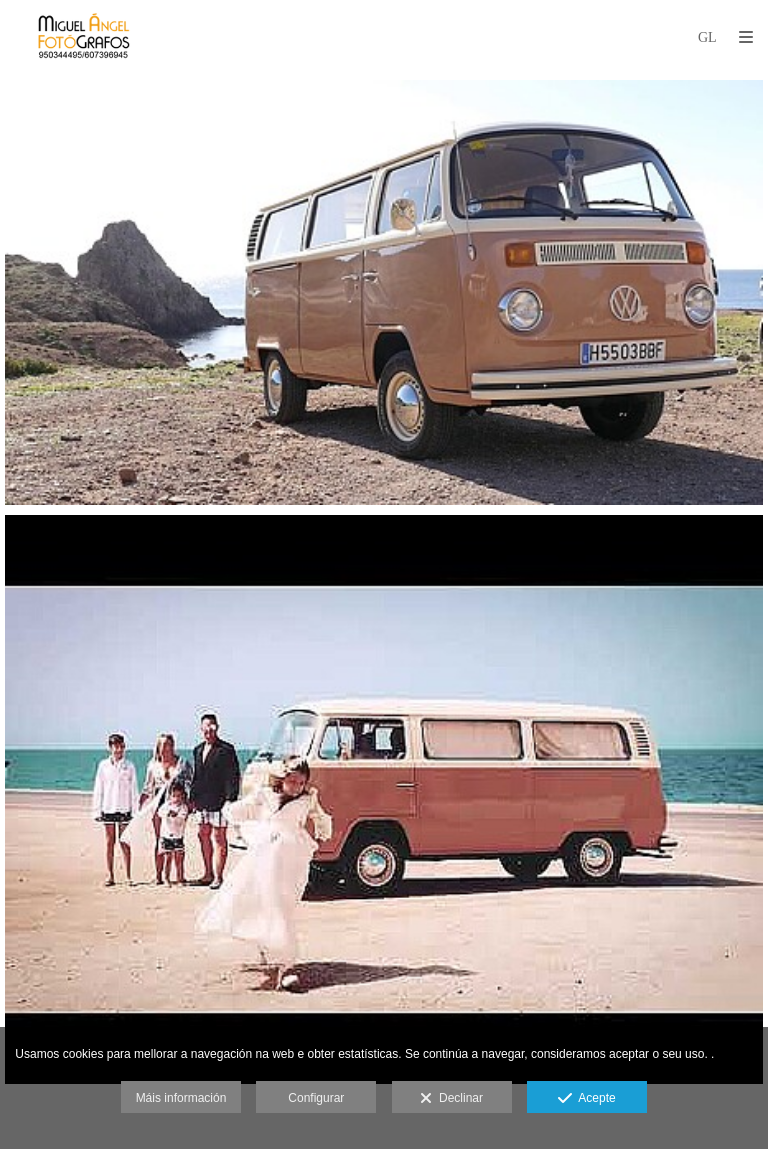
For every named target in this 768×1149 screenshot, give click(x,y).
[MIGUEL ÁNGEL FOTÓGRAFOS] (83, 37)
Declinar (451, 1099)
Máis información (181, 1098)
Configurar (316, 1098)
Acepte (586, 1099)
